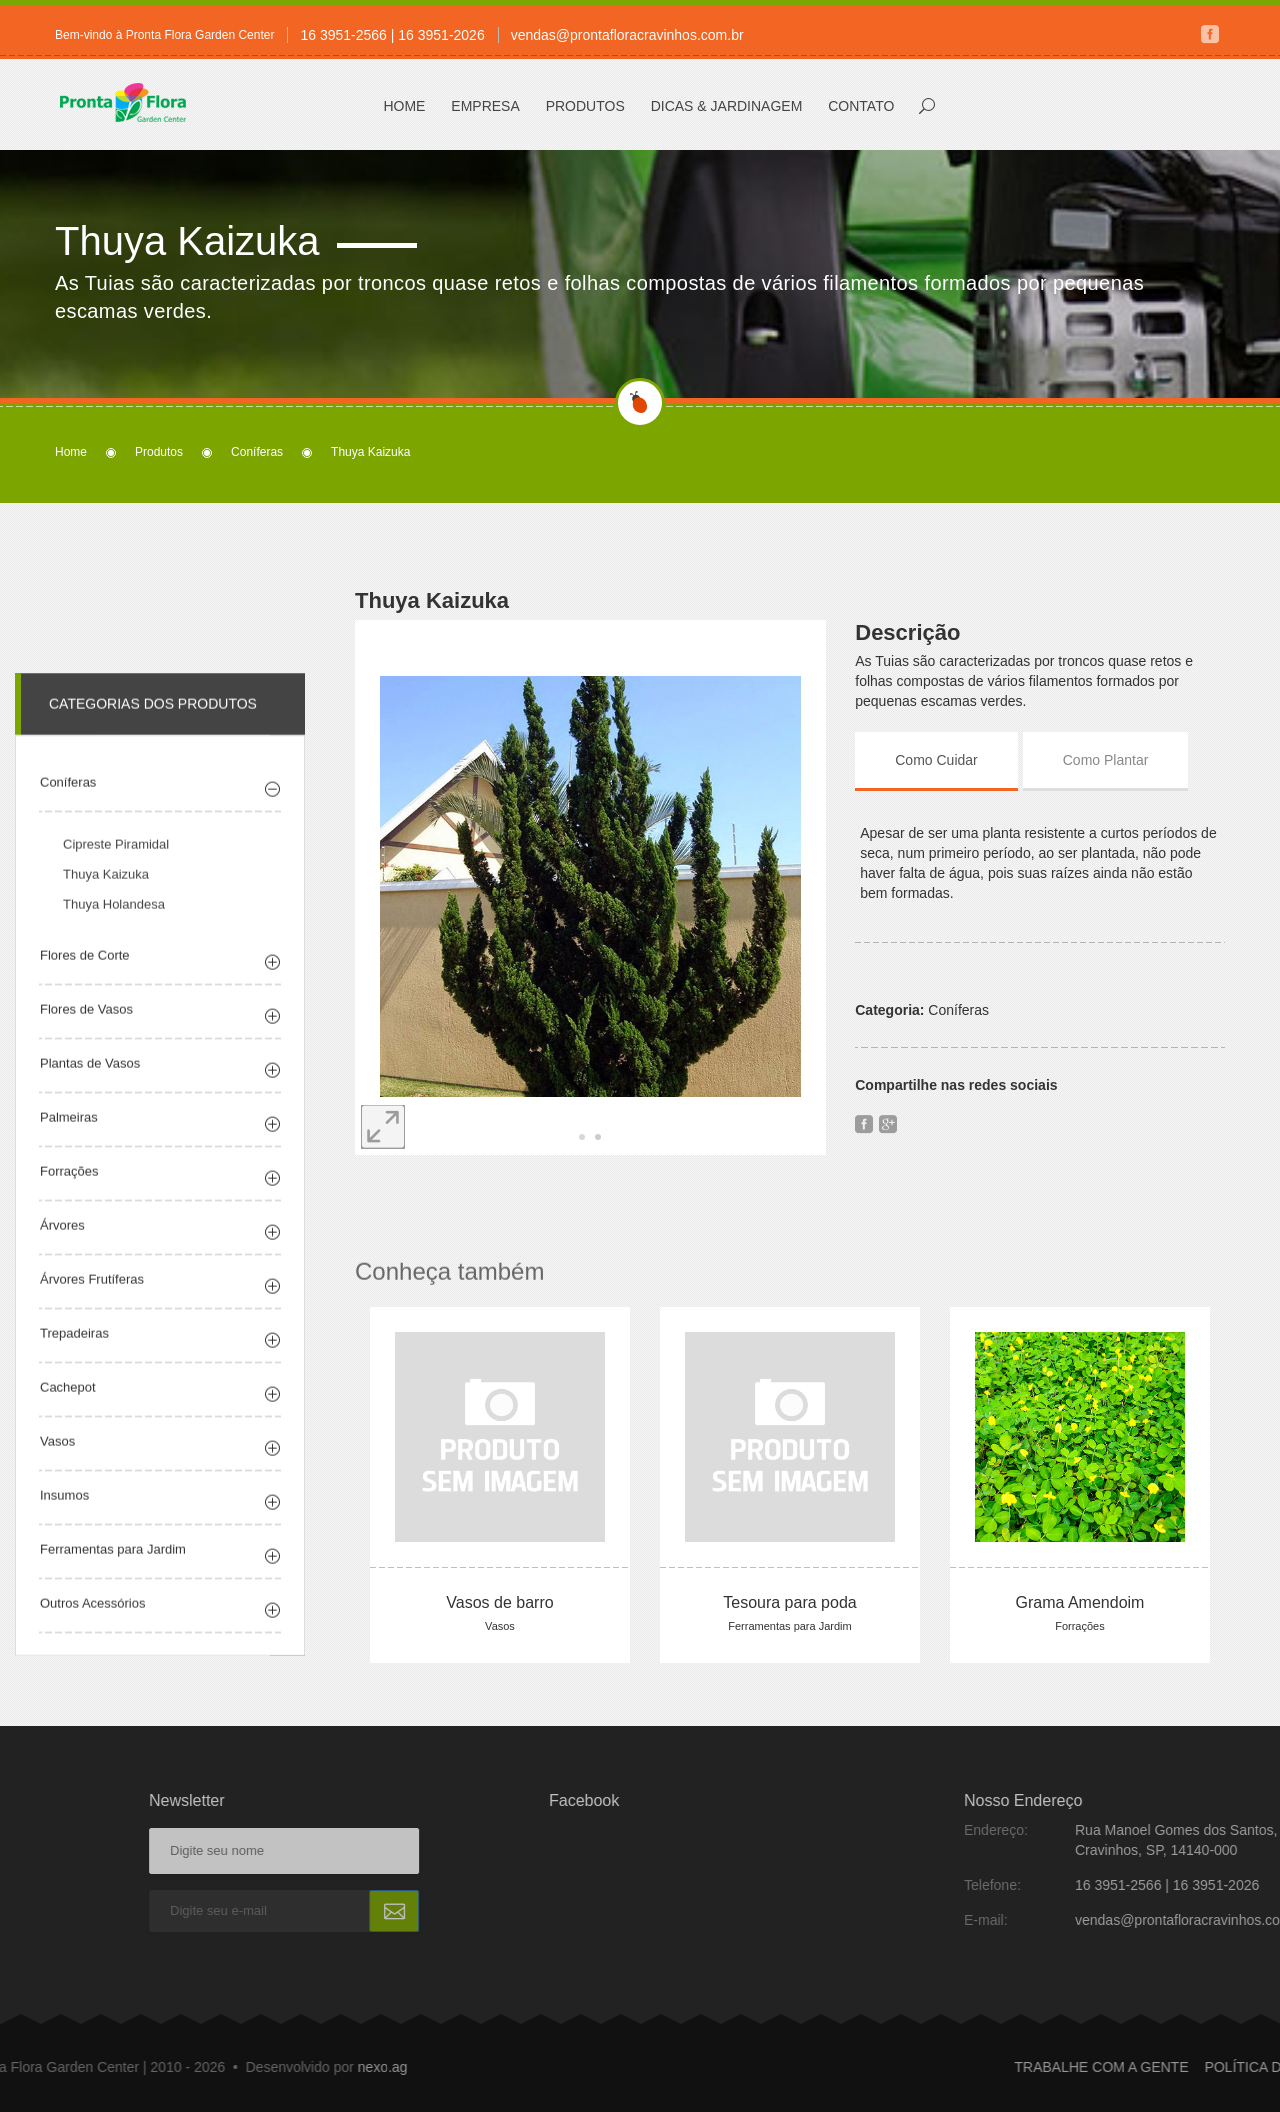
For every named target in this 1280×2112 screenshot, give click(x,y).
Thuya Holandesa (114, 924)
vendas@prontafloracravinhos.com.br (627, 35)
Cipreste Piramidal (116, 864)
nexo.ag (169, 2067)
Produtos (585, 106)
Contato (861, 106)
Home (404, 106)
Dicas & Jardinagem (727, 106)
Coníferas (257, 452)
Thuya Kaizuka (106, 894)
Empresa (485, 106)
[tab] (954, 760)
